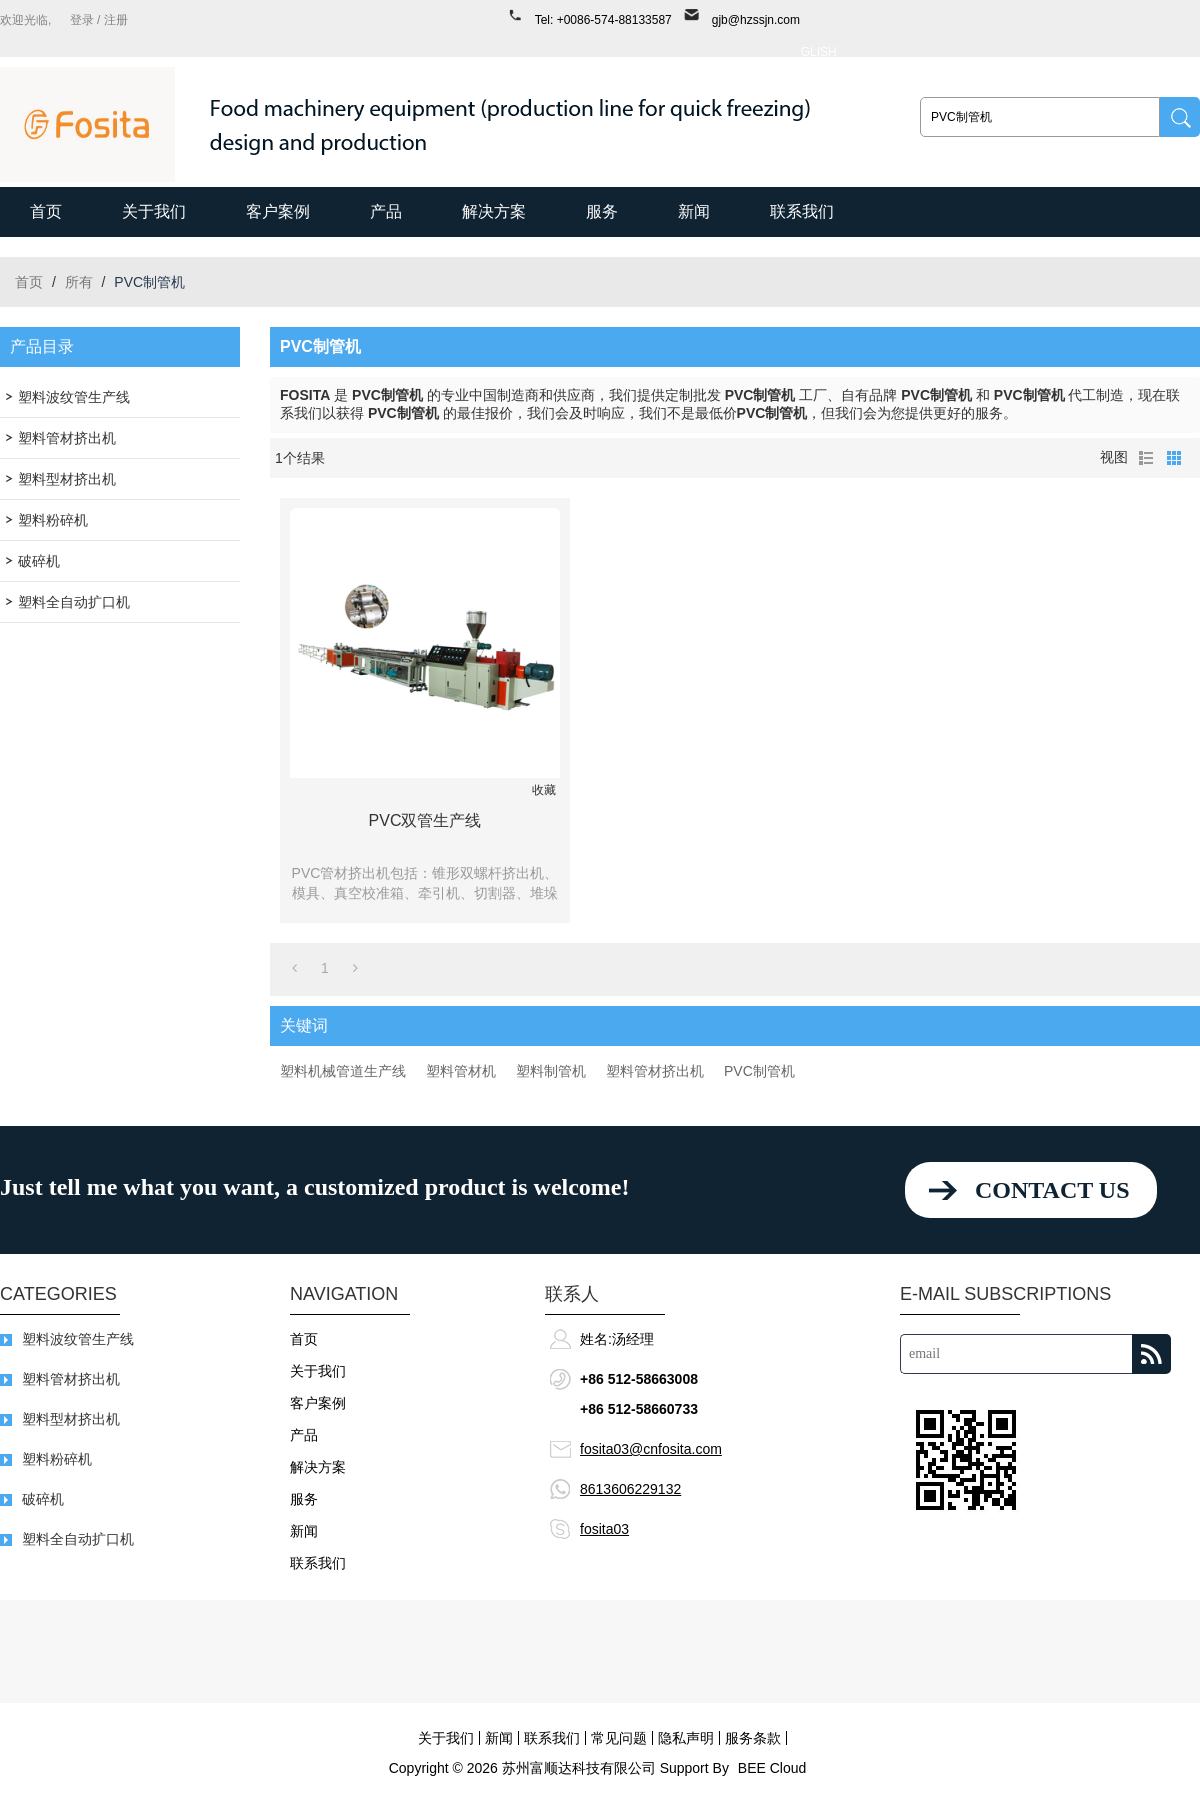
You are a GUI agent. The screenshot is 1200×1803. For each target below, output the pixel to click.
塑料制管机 (551, 1071)
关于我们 (154, 211)
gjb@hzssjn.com (756, 20)
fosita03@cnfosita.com (651, 1449)
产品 (386, 211)
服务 (602, 211)
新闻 (694, 211)
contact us (1052, 1190)
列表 (1146, 458)
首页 (46, 211)
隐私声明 (686, 1738)
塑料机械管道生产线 (343, 1071)
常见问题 (619, 1738)
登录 (82, 20)
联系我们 (802, 211)
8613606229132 (630, 1489)
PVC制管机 (759, 1071)
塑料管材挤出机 (655, 1071)
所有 (79, 282)
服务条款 (753, 1738)
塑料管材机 (461, 1071)
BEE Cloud (772, 1768)
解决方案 (494, 211)
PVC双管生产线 (425, 820)
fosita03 (604, 1529)
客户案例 (278, 211)
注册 (116, 20)
